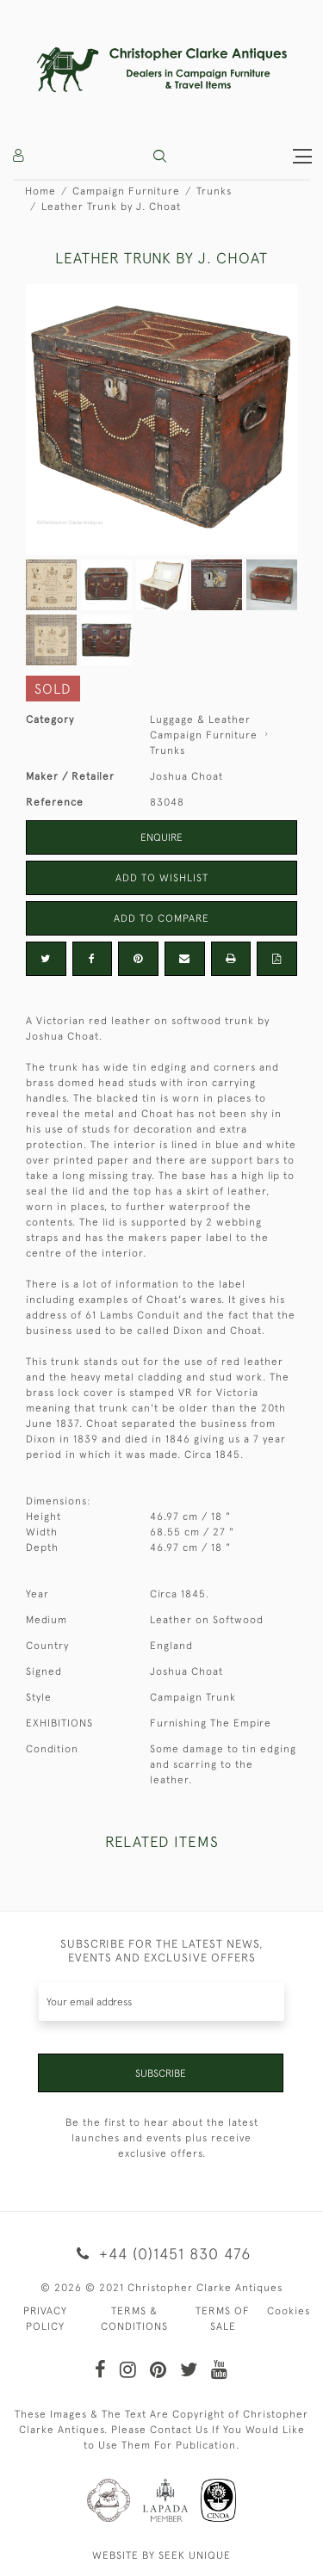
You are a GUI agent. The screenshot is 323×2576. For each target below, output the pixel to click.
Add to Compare (161, 918)
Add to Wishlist (161, 878)
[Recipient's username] (161, 2001)
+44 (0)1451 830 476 (161, 2254)
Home (40, 191)
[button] (160, 156)
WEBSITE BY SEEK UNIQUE (161, 2555)
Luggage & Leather (200, 719)
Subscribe (160, 2073)
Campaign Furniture (126, 191)
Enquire (161, 837)
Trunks (214, 191)
